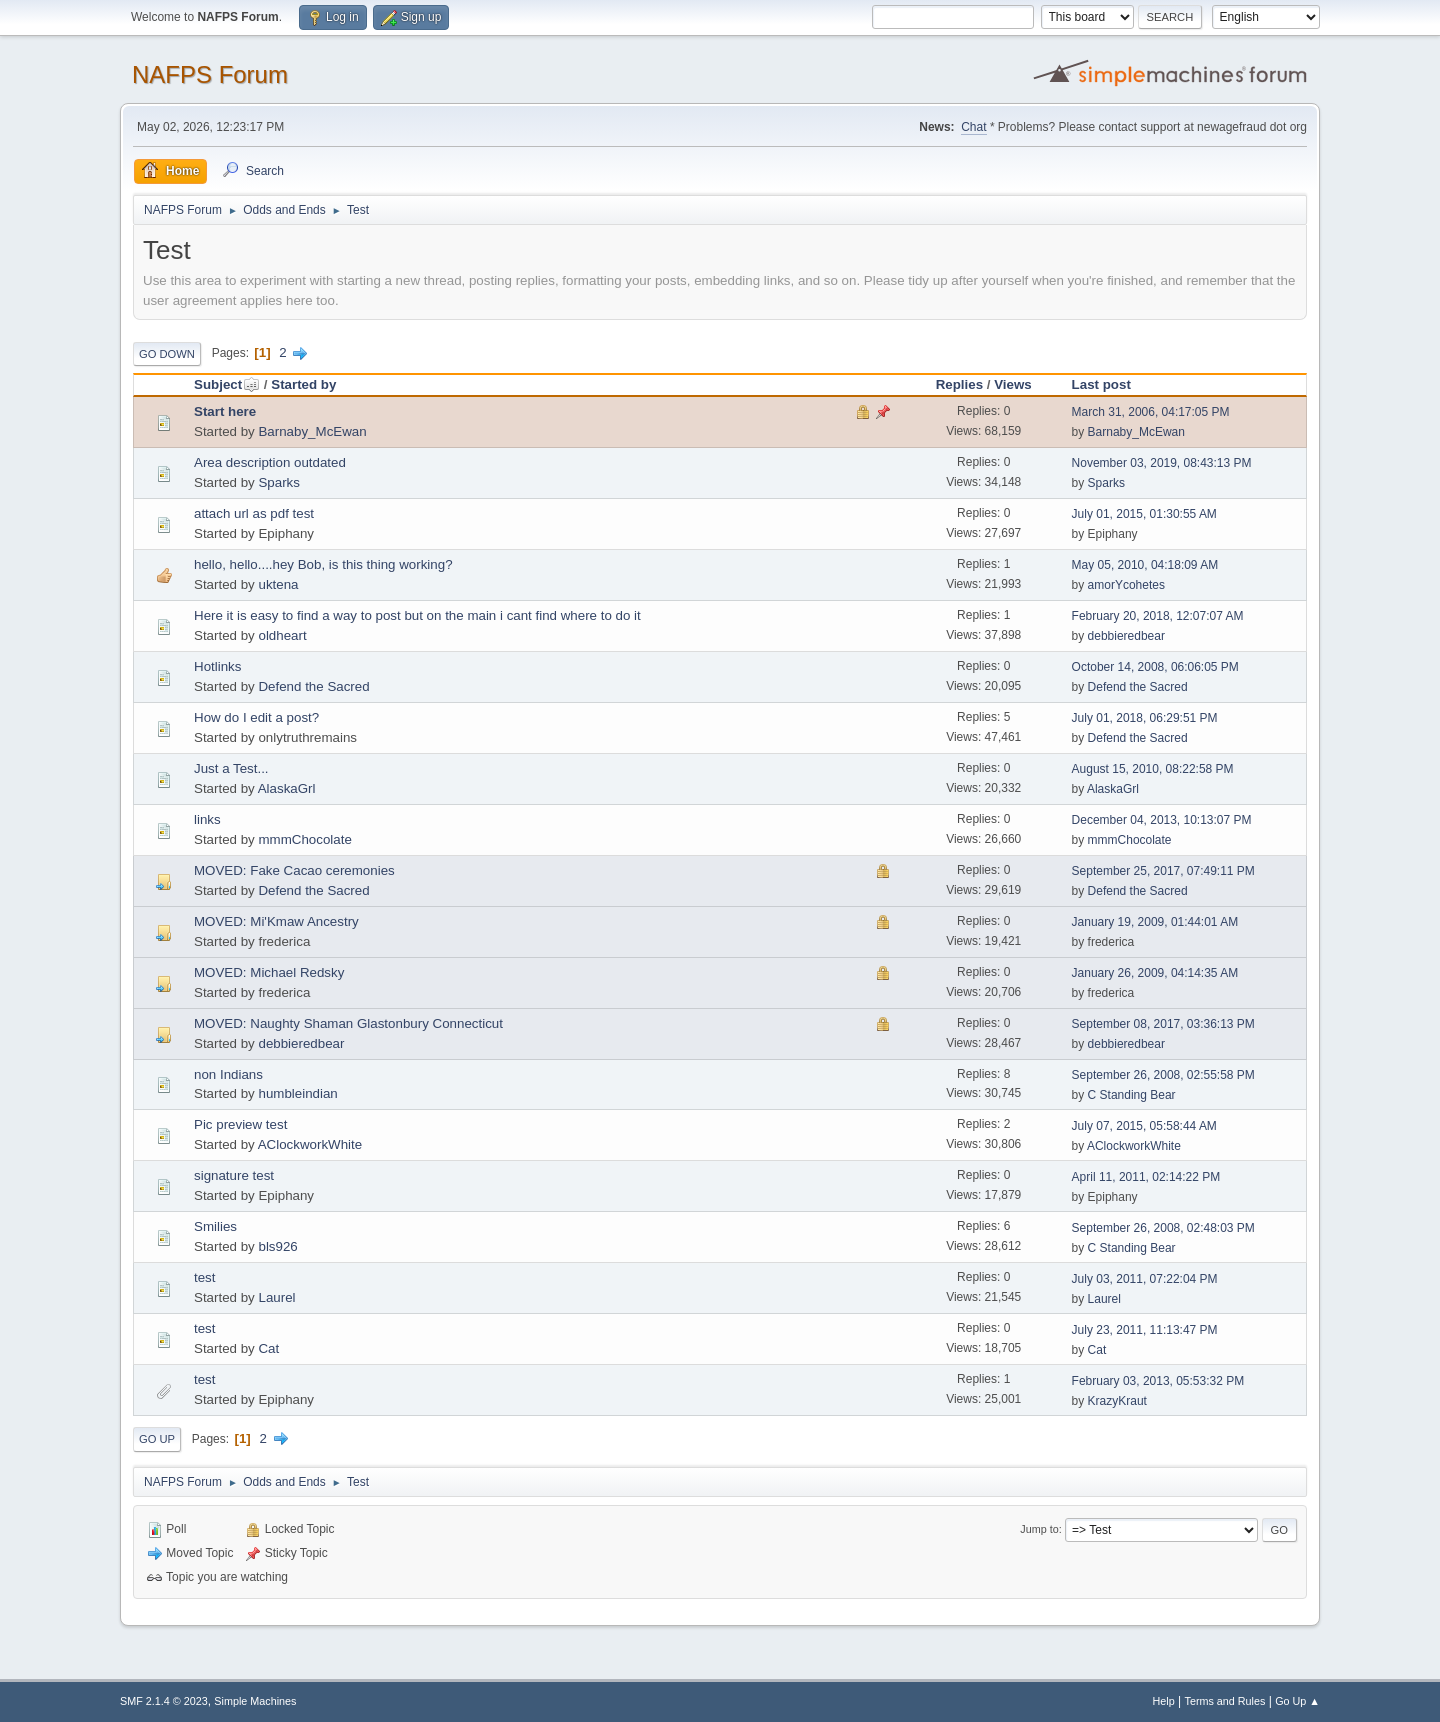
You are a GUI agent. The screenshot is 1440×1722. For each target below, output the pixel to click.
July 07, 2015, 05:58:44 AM (1144, 1126)
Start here (225, 411)
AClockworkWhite (310, 1144)
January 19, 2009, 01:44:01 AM (1155, 922)
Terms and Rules (1225, 1701)
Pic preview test (240, 1124)
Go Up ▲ (1297, 1701)
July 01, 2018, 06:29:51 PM (1145, 718)
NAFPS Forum (210, 74)
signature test (234, 1175)
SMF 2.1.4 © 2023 (164, 1701)
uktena (278, 584)
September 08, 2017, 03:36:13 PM (1163, 1024)
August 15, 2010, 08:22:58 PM (1153, 769)
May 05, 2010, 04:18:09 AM (1145, 565)
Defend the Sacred (313, 686)
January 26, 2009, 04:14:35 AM (1155, 973)
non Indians (228, 1074)
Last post (1101, 384)
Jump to (1039, 1529)
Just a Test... (231, 768)
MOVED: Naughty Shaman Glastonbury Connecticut (348, 1023)
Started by (303, 384)
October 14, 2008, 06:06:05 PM (1155, 667)
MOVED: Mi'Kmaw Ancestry (276, 921)
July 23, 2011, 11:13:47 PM (1145, 1330)
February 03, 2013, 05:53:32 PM (1158, 1381)
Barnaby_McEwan (312, 431)
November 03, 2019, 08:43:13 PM (1162, 463)
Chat (973, 127)
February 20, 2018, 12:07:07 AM (1158, 616)
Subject (227, 384)
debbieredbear (1126, 636)
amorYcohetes (1126, 585)
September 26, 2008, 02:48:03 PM (1163, 1228)
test (204, 1277)
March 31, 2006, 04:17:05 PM (1151, 412)
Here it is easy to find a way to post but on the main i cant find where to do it (417, 615)
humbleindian (297, 1093)
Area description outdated (270, 462)
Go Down (167, 354)
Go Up (157, 1439)
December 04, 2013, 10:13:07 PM (1162, 820)
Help (1164, 1701)
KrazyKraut (1117, 1401)
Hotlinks (217, 666)
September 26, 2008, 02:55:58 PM (1163, 1075)
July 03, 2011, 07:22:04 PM (1145, 1279)
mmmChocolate (304, 839)
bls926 (277, 1246)
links (207, 819)
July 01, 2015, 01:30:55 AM (1144, 514)
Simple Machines (255, 1701)
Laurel (276, 1297)
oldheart (282, 635)
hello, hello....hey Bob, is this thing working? (323, 564)
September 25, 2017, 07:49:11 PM (1163, 871)
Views (1013, 384)
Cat (268, 1348)
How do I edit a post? (256, 717)
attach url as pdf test (254, 513)
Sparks (278, 482)
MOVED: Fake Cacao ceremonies (294, 870)
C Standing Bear (1132, 1095)
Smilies (215, 1226)
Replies (959, 384)
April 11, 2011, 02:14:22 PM (1146, 1177)
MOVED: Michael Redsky (269, 972)
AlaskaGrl (287, 788)
